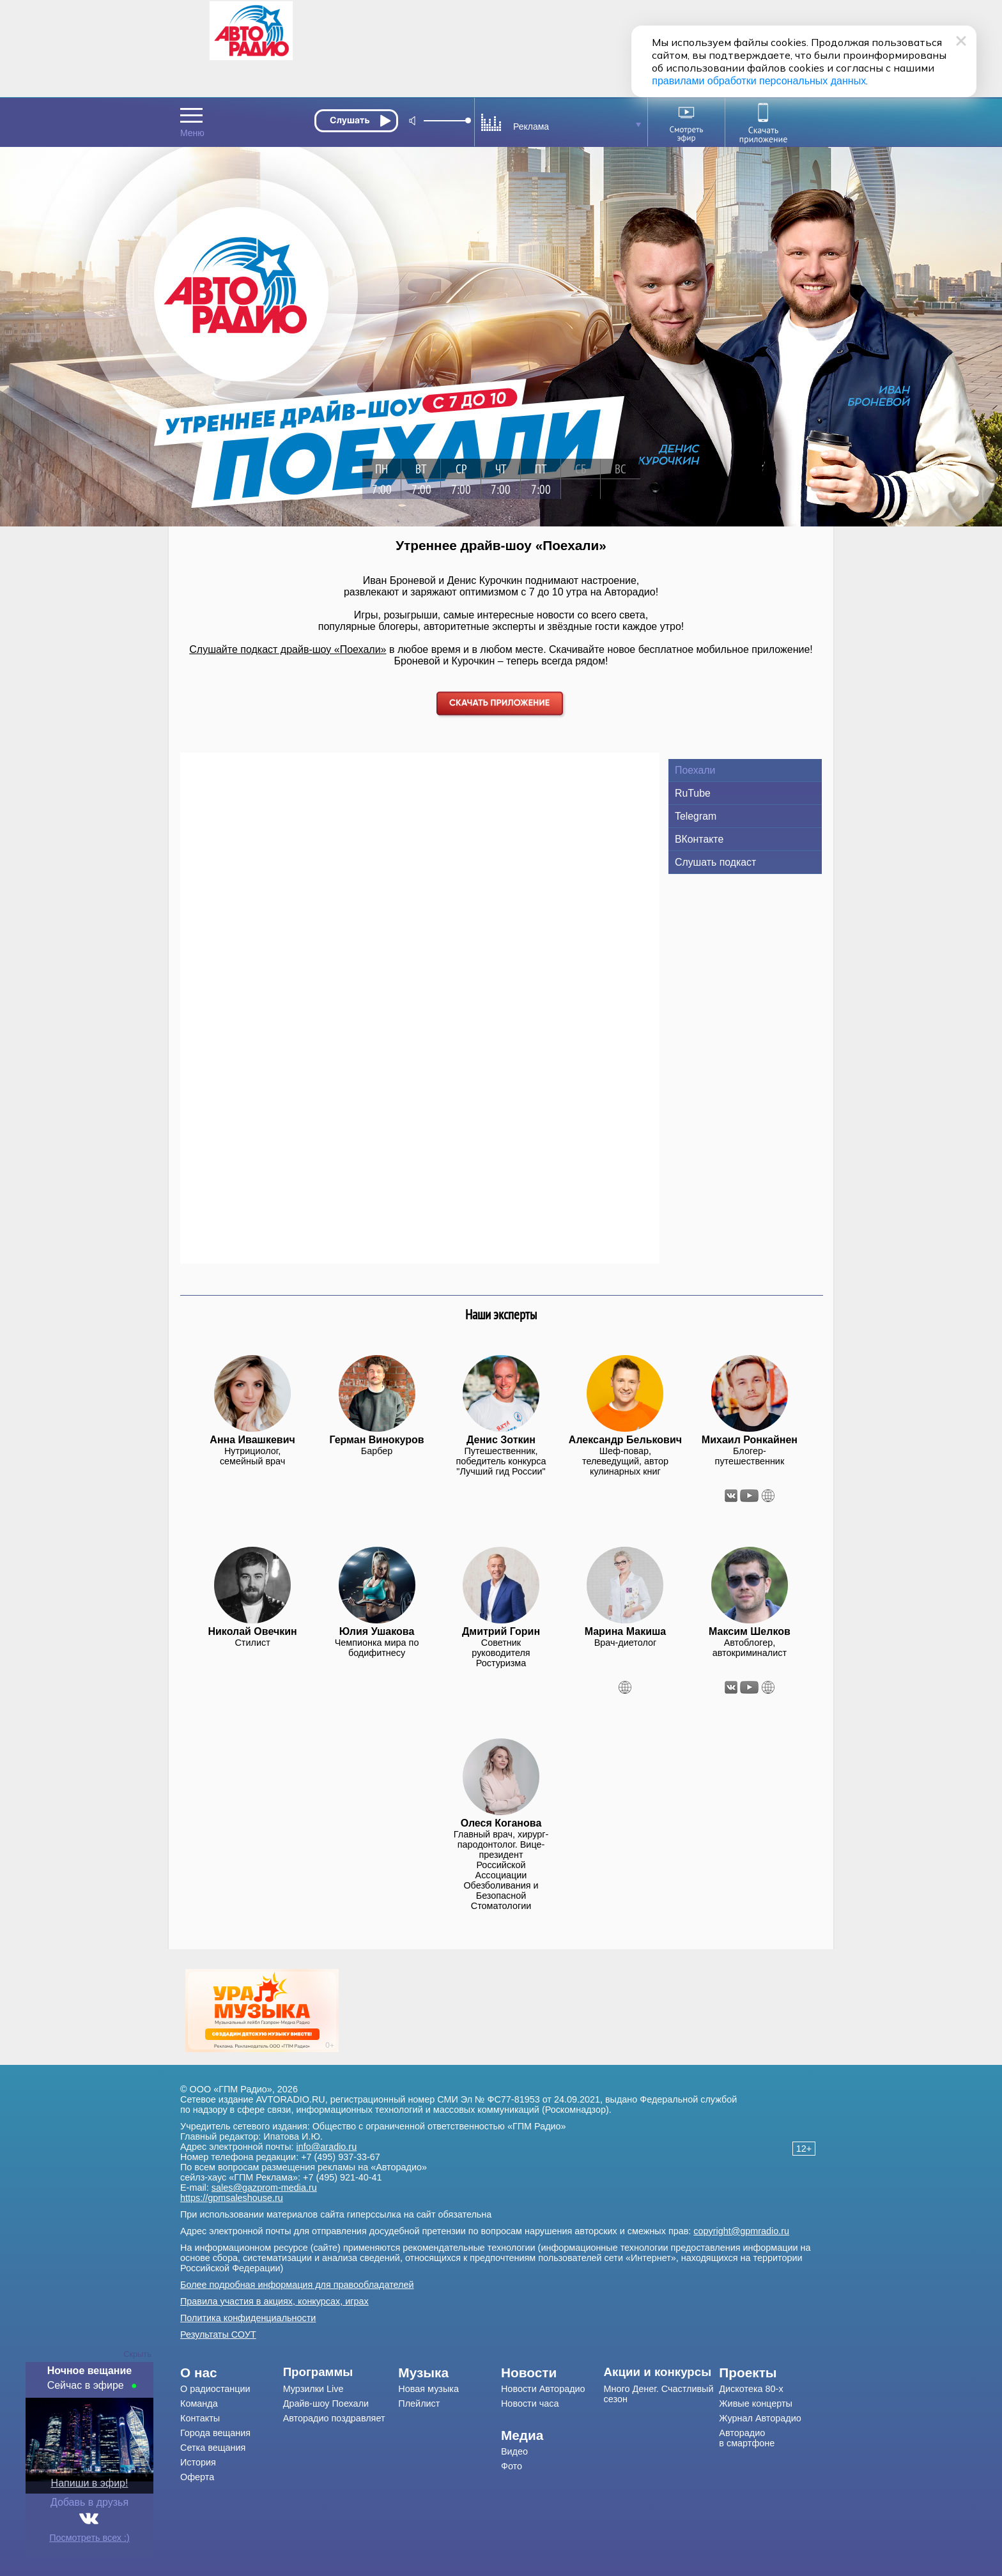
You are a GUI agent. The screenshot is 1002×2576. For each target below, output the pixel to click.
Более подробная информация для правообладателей (297, 2285)
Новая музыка (428, 2389)
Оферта (197, 2477)
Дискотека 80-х (751, 2389)
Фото (511, 2466)
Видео (514, 2451)
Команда (199, 2403)
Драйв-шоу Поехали (326, 2403)
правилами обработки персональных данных (759, 80)
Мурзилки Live (313, 2389)
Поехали (695, 770)
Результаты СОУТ (218, 2334)
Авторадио (747, 2438)
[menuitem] (231, 2372)
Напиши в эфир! (89, 2483)
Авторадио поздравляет (334, 2418)
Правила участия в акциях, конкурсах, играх (274, 2301)
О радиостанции (215, 2389)
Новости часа (530, 2403)
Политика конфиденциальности (248, 2318)
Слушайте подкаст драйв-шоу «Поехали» (287, 649)
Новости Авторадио (543, 2389)
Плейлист (419, 2403)
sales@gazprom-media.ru (264, 2187)
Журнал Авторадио (760, 2418)
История (198, 2462)
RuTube (693, 793)
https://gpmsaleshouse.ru (231, 2198)
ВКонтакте (699, 839)
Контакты (200, 2418)
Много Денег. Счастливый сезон (659, 2394)
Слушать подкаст (715, 862)
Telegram (695, 816)
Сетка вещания (212, 2447)
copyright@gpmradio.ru (741, 2231)
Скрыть (137, 2354)
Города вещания (215, 2433)
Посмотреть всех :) (89, 2538)
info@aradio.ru (327, 2147)
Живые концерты (755, 2403)
